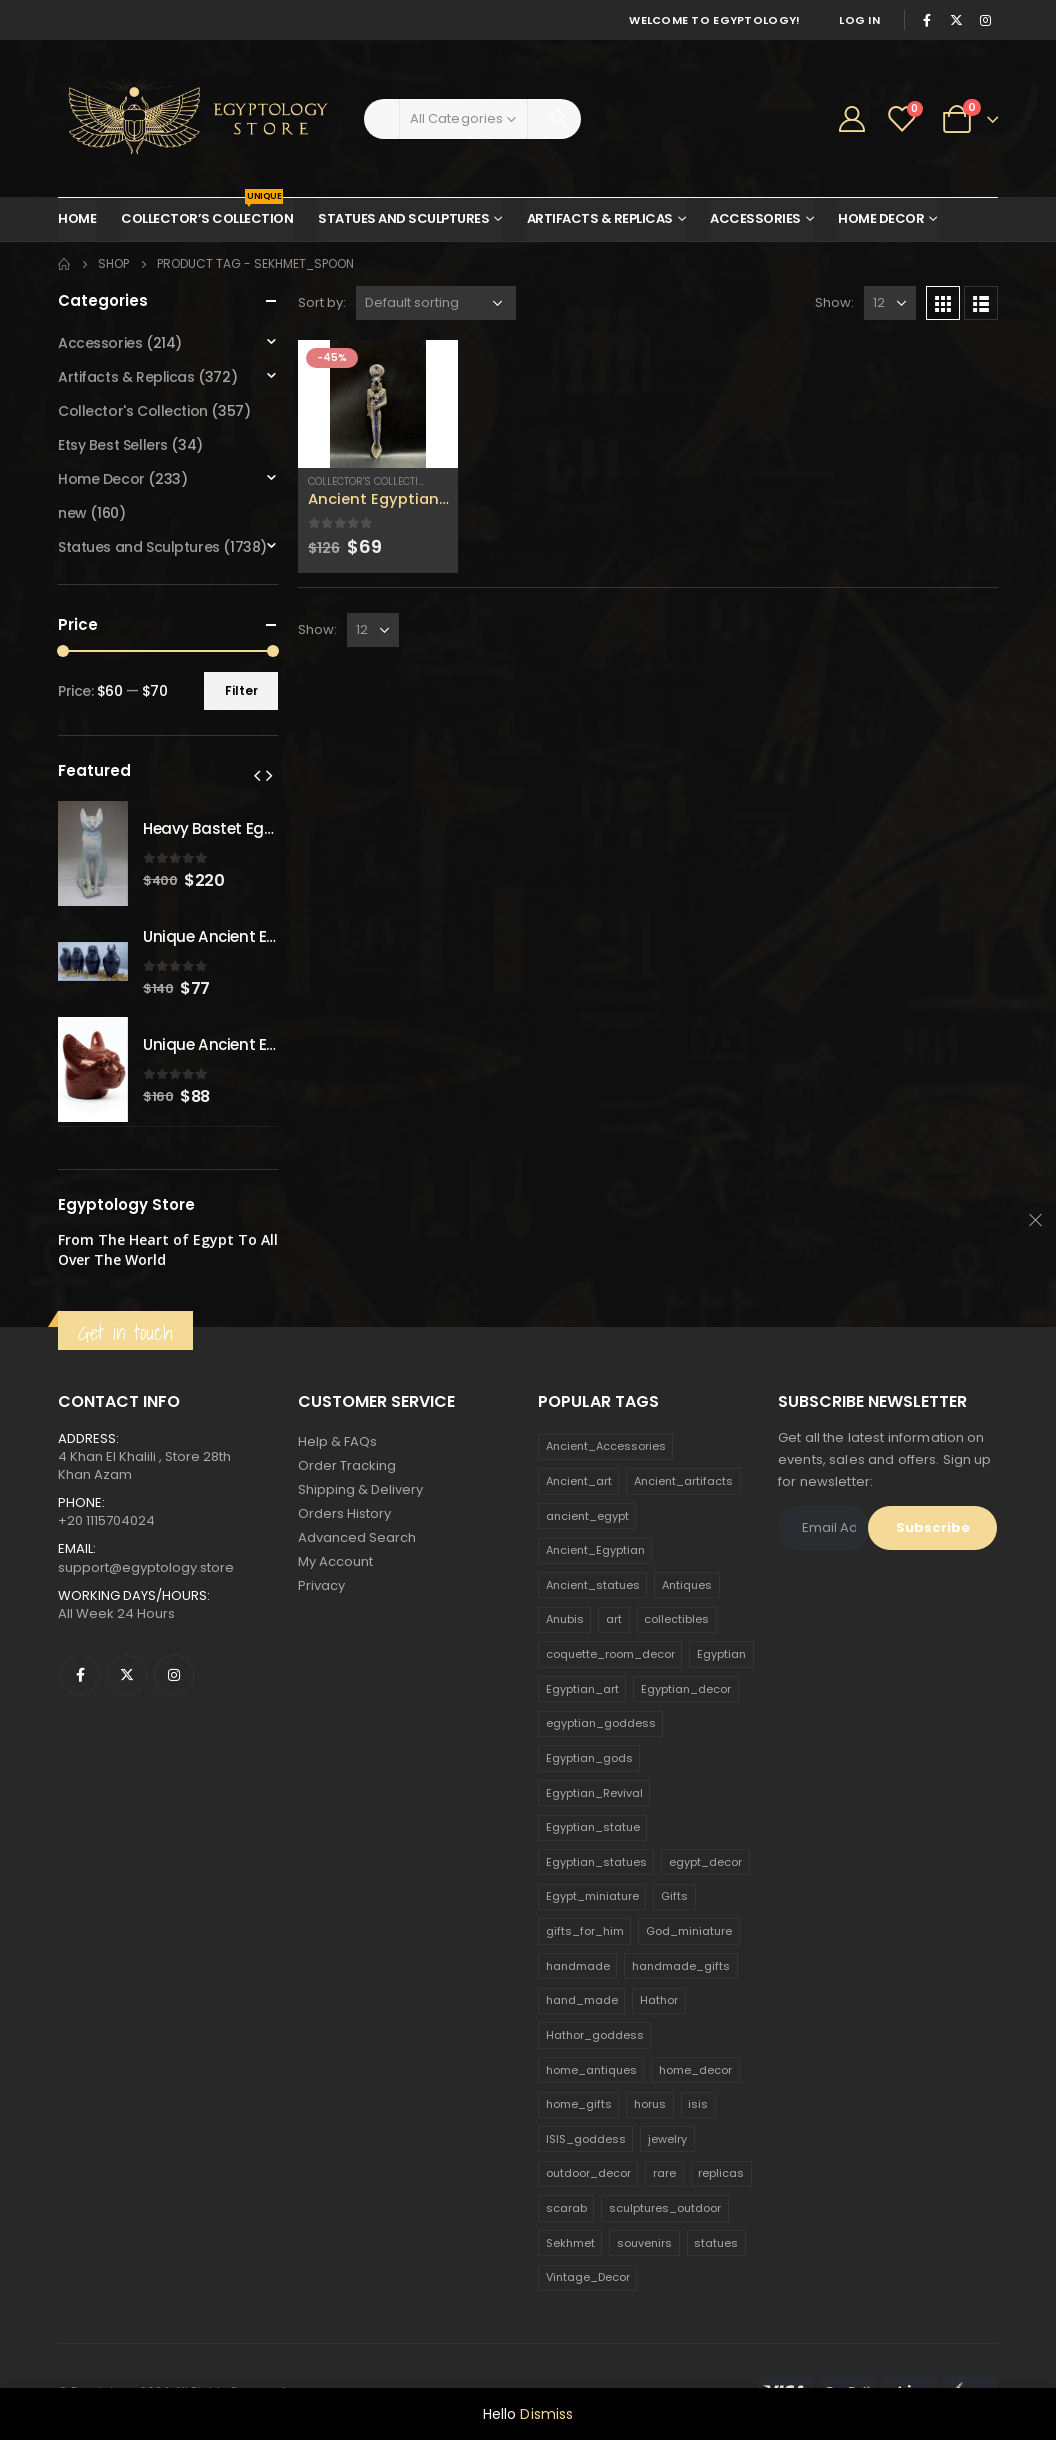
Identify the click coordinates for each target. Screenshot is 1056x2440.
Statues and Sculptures (403, 218)
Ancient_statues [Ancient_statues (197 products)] (593, 1585)
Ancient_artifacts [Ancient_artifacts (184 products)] (683, 1481)
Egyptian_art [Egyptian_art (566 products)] (582, 1689)
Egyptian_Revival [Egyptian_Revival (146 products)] (594, 1793)
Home (77, 218)
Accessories (755, 218)
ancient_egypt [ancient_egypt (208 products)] (587, 1516)
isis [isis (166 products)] (698, 2104)
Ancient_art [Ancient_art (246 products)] (579, 1481)
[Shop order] (436, 303)
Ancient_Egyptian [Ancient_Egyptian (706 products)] (595, 1550)
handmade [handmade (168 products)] (578, 1966)
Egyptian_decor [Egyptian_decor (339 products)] (686, 1689)
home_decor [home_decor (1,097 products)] (695, 2070)
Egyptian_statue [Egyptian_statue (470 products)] (593, 1827)
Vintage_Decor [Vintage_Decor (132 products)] (588, 2277)
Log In (859, 20)
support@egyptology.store (146, 1567)
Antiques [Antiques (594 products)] (687, 1585)
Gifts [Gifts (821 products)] (674, 1896)
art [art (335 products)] (614, 1619)
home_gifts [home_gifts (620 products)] (579, 2104)
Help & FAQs (337, 1441)
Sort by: (322, 302)
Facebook (80, 1675)
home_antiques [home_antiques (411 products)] (591, 2070)
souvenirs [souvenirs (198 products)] (644, 2243)
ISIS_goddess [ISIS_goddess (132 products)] (586, 2139)
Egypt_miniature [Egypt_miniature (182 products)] (592, 1896)
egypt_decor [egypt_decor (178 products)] (705, 1862)
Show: (834, 302)
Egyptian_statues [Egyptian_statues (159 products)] (596, 1862)
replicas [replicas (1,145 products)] (721, 2173)
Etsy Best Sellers (113, 445)
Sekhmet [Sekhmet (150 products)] (570, 2243)
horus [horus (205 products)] (650, 2104)
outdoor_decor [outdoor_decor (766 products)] (588, 2173)
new (72, 513)
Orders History (344, 1513)
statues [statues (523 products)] (716, 2243)
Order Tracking (347, 1465)
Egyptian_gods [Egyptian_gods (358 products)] (589, 1758)
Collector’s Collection (207, 213)
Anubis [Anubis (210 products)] (565, 1619)
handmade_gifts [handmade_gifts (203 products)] (681, 1966)
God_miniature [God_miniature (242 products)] (689, 1931)
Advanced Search (357, 1537)
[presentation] (257, 775)
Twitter (127, 1675)
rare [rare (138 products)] (664, 2173)
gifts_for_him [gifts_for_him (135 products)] (585, 1931)
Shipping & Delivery (360, 1489)
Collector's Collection (370, 481)
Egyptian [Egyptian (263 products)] (721, 1654)
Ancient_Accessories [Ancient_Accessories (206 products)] (606, 1446)
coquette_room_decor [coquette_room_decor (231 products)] (610, 1654)
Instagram (174, 1675)
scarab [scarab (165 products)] (566, 2208)
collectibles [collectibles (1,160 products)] (676, 1619)
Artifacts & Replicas (600, 218)
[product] (378, 404)
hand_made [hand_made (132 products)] (582, 2000)
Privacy (321, 1585)
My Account (335, 1561)
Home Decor (881, 218)
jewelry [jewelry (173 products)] (667, 2139)
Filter (241, 690)
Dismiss (546, 2414)
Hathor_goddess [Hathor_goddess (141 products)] (595, 2035)
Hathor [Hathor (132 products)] (659, 2000)
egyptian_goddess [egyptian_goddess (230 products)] (601, 1723)
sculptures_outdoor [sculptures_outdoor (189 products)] (665, 2208)
